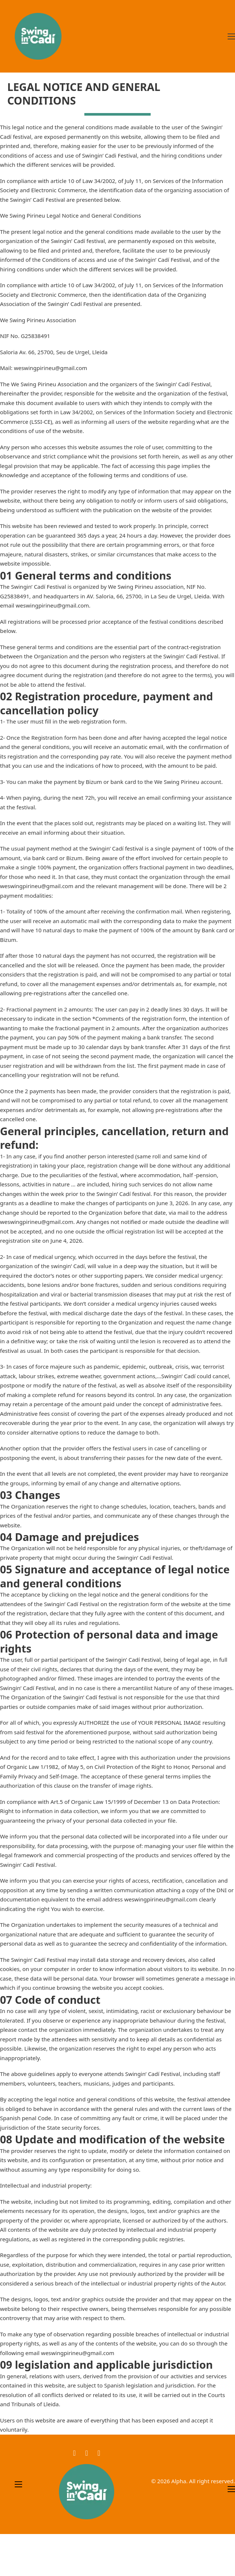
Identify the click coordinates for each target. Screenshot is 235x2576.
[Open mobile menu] (231, 36)
